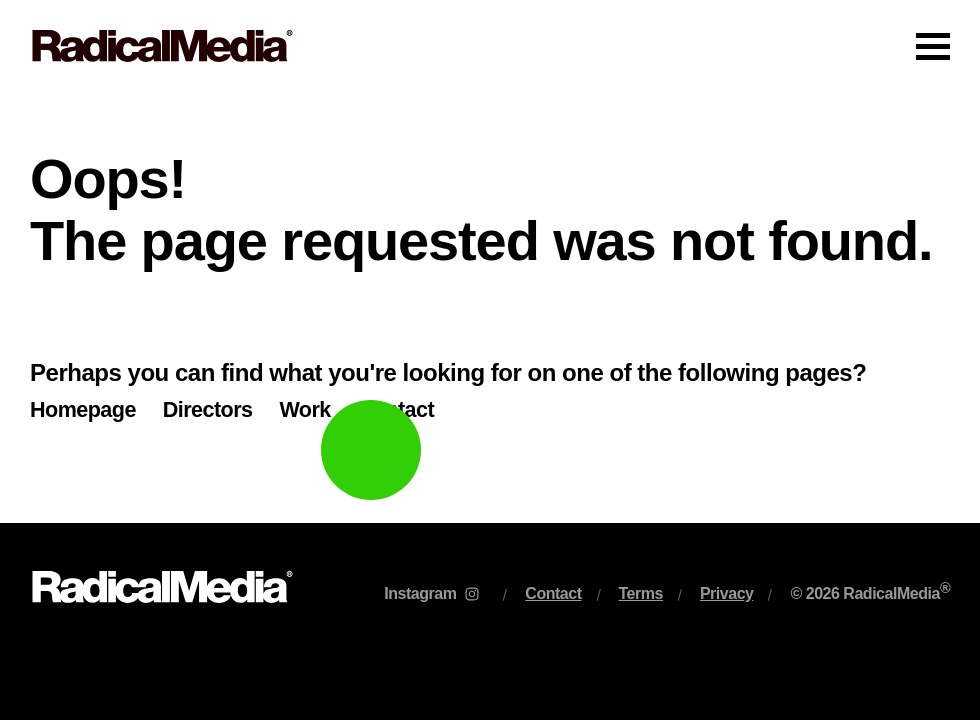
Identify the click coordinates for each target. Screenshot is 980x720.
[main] (490, 307)
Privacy (727, 593)
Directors (208, 409)
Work (304, 409)
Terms (641, 593)
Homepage (83, 409)
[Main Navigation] (490, 46)
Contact (396, 409)
